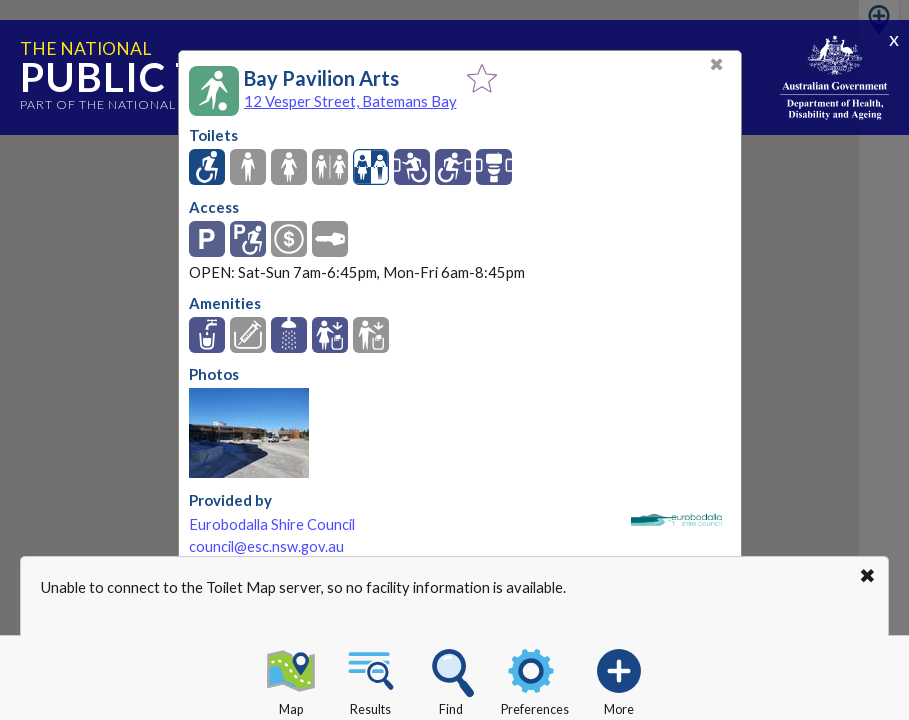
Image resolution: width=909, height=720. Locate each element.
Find (451, 679)
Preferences (535, 679)
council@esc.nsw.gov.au (266, 546)
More (619, 679)
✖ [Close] (716, 64)
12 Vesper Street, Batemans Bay (350, 101)
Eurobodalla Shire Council (272, 524)
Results (371, 679)
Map (291, 679)
